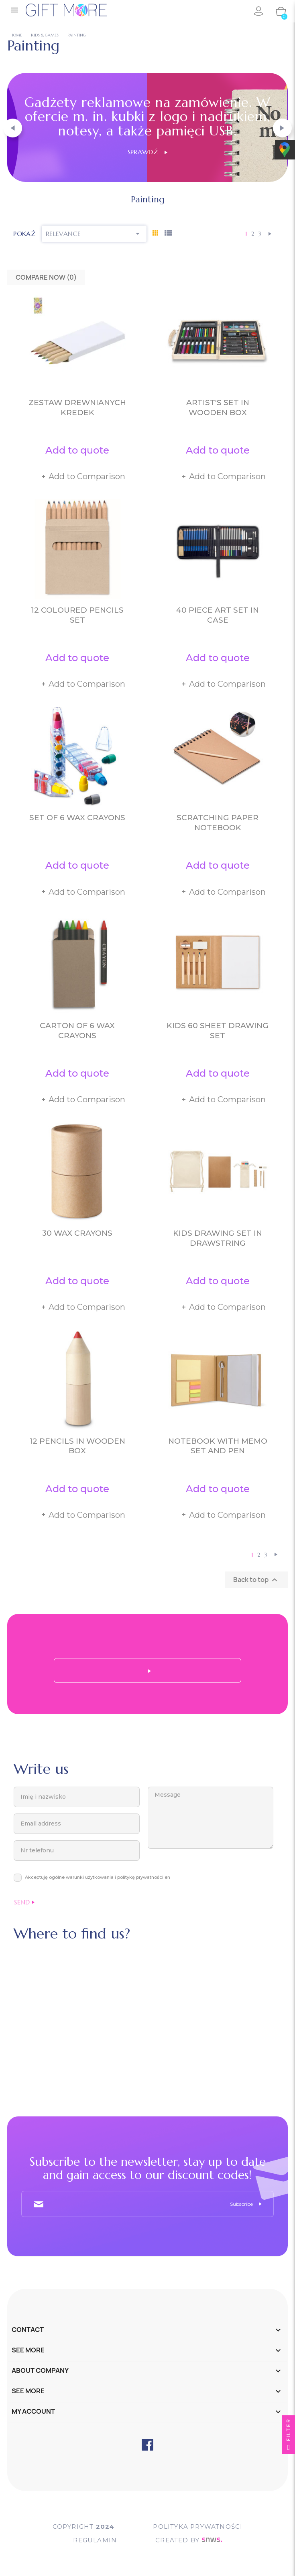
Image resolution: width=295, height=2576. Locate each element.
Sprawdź (147, 152)
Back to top (256, 1580)
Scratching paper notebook (217, 822)
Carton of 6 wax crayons (77, 1030)
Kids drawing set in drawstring (217, 1238)
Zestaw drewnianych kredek (77, 407)
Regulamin (95, 2540)
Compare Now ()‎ (46, 277)
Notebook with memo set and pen (217, 1446)
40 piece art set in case (217, 615)
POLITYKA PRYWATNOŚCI (197, 2526)
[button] (12, 128)
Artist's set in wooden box (217, 407)
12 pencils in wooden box (77, 1446)
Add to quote (77, 450)
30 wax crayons (77, 1233)
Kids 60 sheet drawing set (218, 1030)
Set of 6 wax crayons (77, 817)
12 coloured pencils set (77, 615)
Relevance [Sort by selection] (94, 233)
